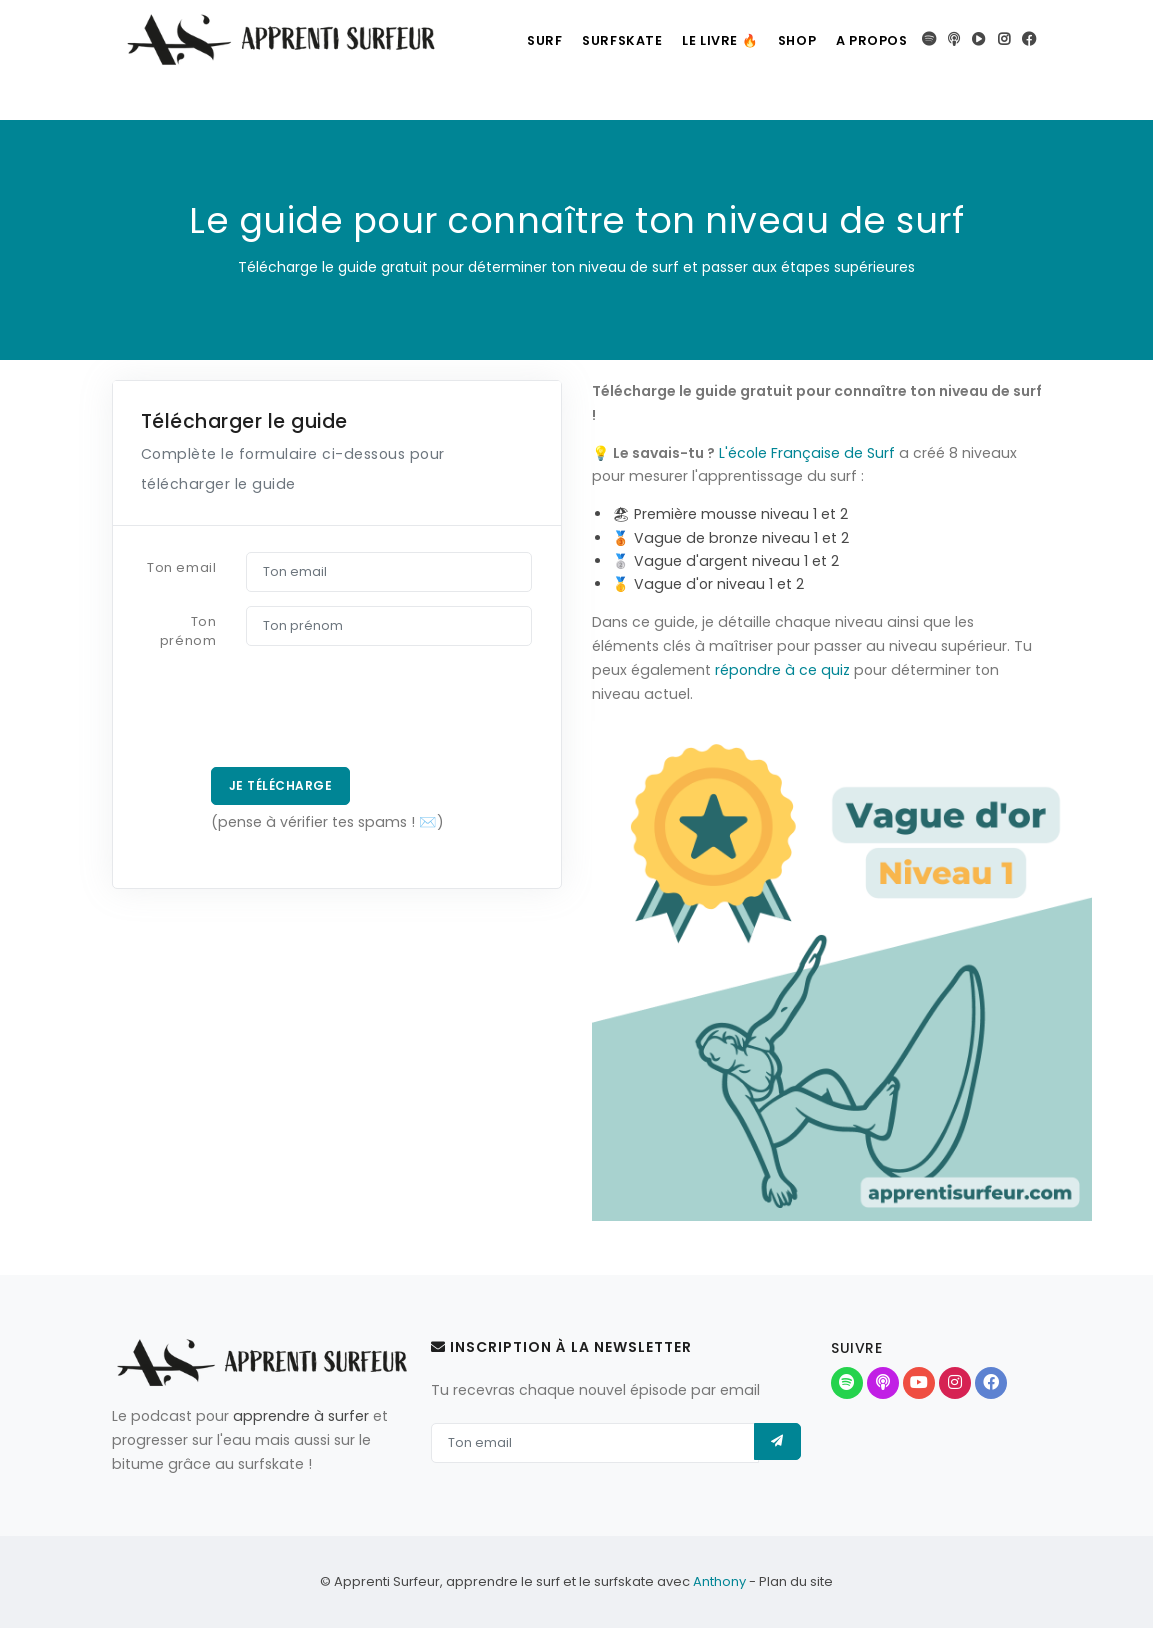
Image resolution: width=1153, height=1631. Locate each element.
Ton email (181, 567)
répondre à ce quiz (782, 670)
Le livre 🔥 (700, 40)
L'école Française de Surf (807, 453)
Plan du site (796, 1584)
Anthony (719, 1584)
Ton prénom (188, 631)
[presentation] (278, 714)
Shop (785, 40)
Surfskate (594, 40)
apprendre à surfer (301, 1416)
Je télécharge (282, 786)
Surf (508, 40)
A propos (869, 40)
